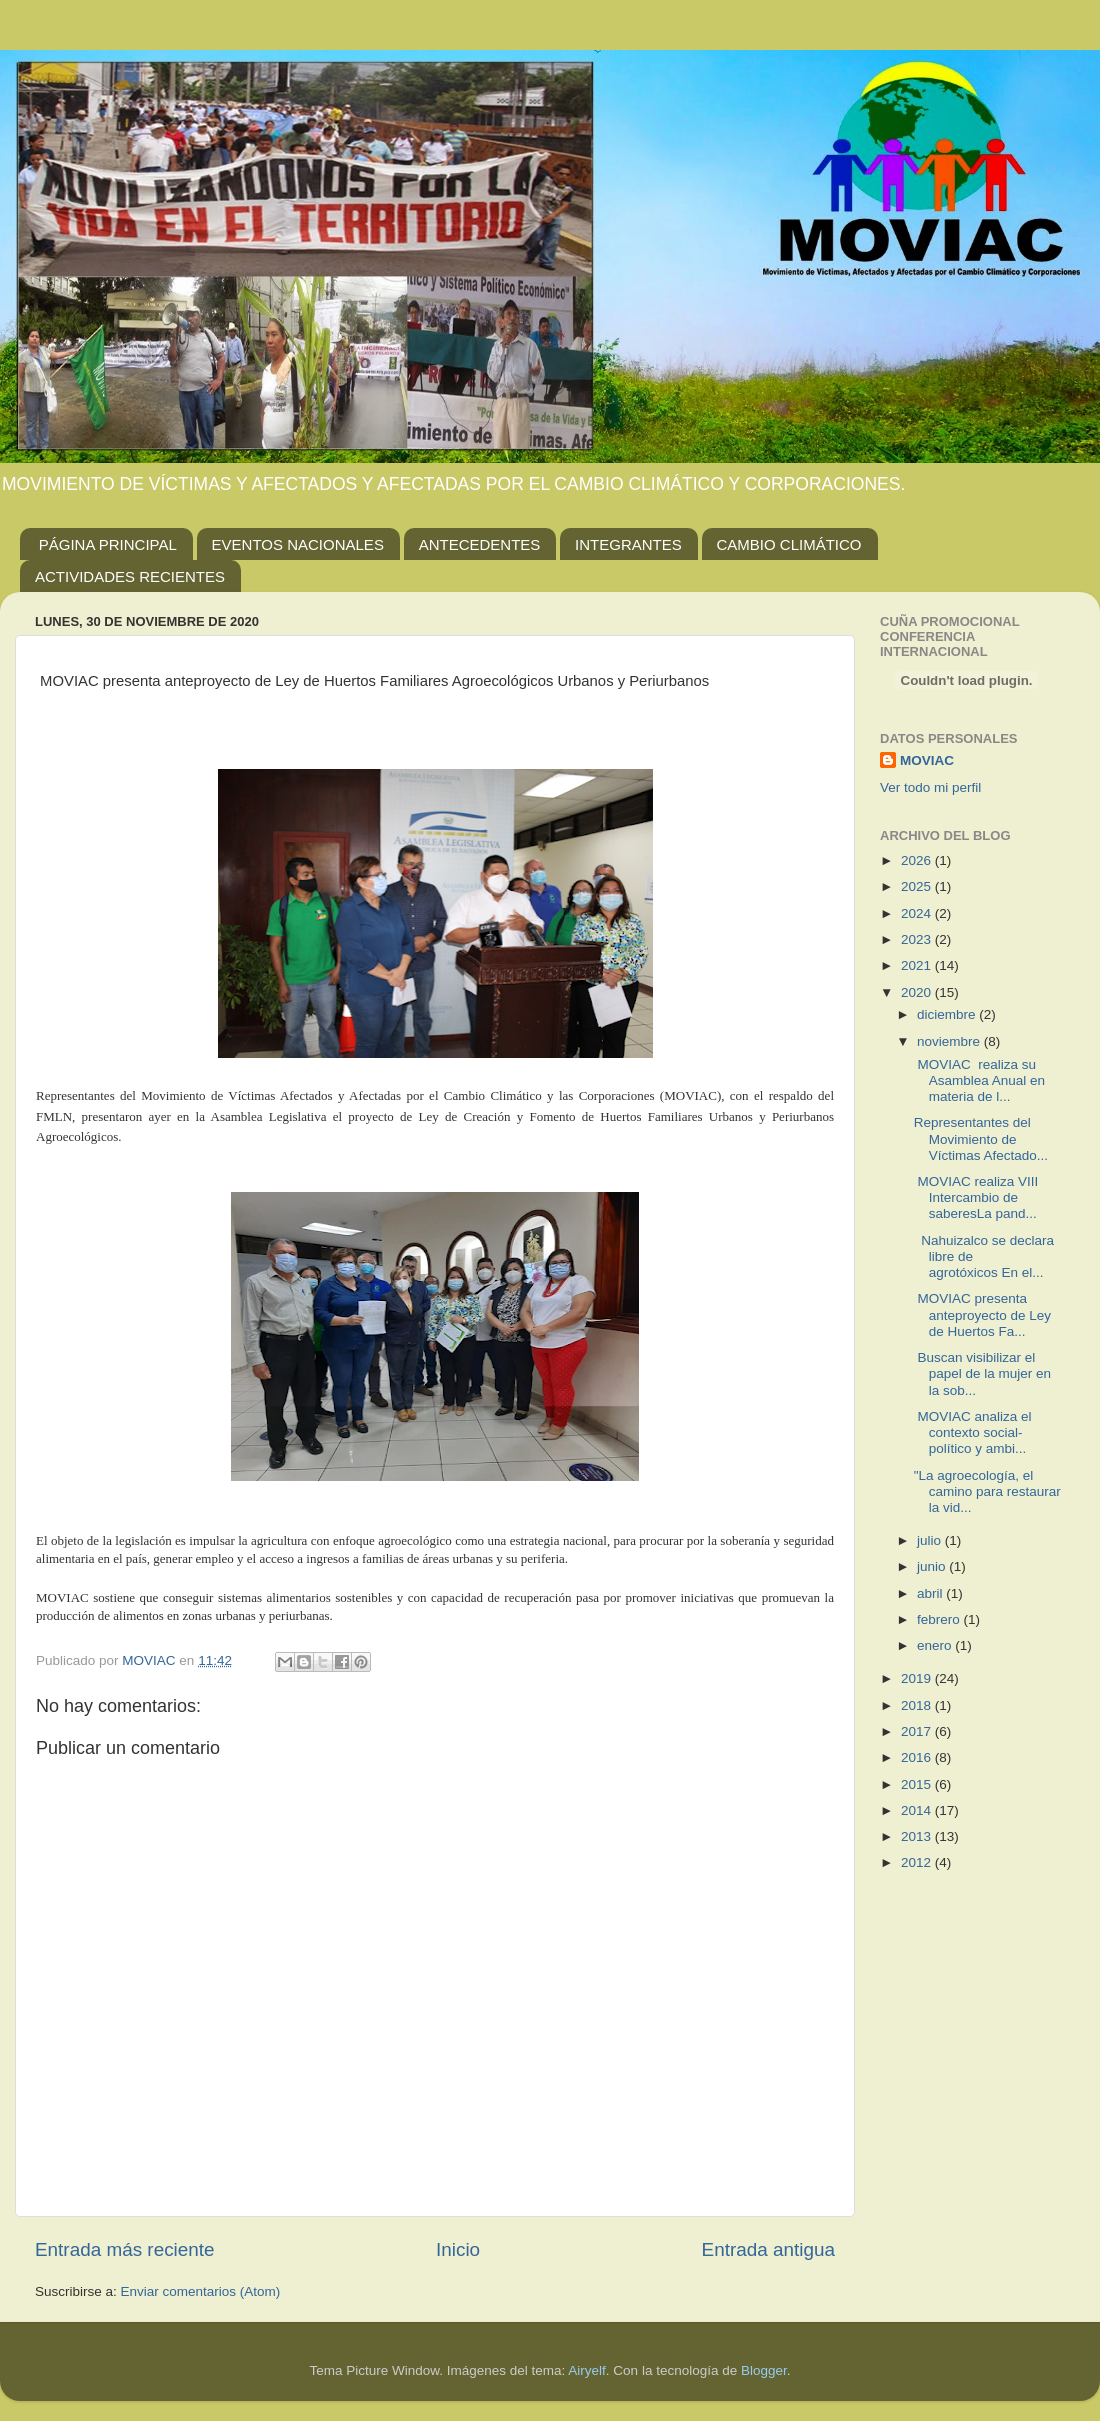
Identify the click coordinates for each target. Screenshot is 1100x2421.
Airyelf (587, 2370)
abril (931, 1593)
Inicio (458, 2249)
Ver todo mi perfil (930, 787)
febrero (940, 1619)
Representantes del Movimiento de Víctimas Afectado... (981, 1138)
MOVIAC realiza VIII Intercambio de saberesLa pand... (976, 1197)
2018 (918, 1705)
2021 (918, 965)
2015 (918, 1784)
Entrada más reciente (125, 2249)
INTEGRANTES (628, 544)
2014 (918, 1810)
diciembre (948, 1014)
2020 (918, 992)
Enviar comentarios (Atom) (201, 2291)
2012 (918, 1862)
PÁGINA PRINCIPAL (108, 544)
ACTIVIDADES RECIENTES (130, 576)
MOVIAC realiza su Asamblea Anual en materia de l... (979, 1080)
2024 (918, 913)
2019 (918, 1678)
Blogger (764, 2370)
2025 (918, 886)
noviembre (950, 1041)
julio (931, 1540)
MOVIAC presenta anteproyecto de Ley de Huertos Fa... (982, 1314)
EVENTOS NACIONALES (298, 544)
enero (936, 1645)
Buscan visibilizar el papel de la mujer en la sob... (982, 1373)
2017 (918, 1731)
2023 (918, 939)
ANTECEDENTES (480, 544)
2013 (918, 1836)
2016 (918, 1757)
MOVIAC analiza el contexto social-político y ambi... (973, 1432)
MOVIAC (927, 760)
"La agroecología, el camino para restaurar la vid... (987, 1491)
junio (933, 1566)
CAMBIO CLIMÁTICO (789, 544)
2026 (918, 860)
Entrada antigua (768, 2249)
